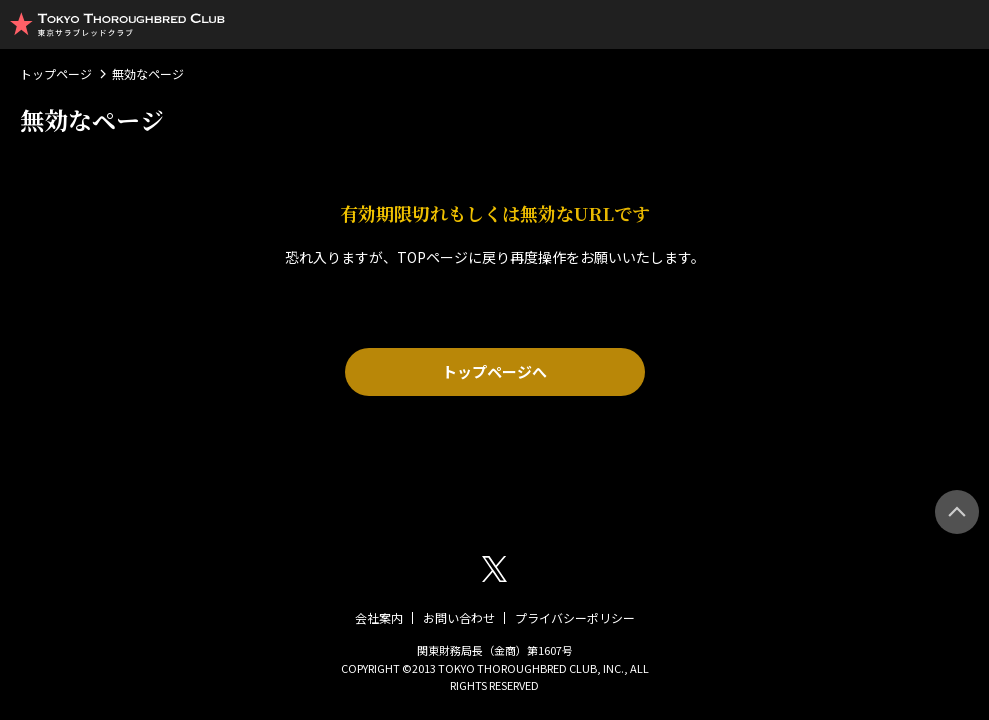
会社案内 (379, 617)
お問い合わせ (459, 617)
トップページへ (494, 371)
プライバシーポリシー (575, 617)
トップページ (56, 73)
